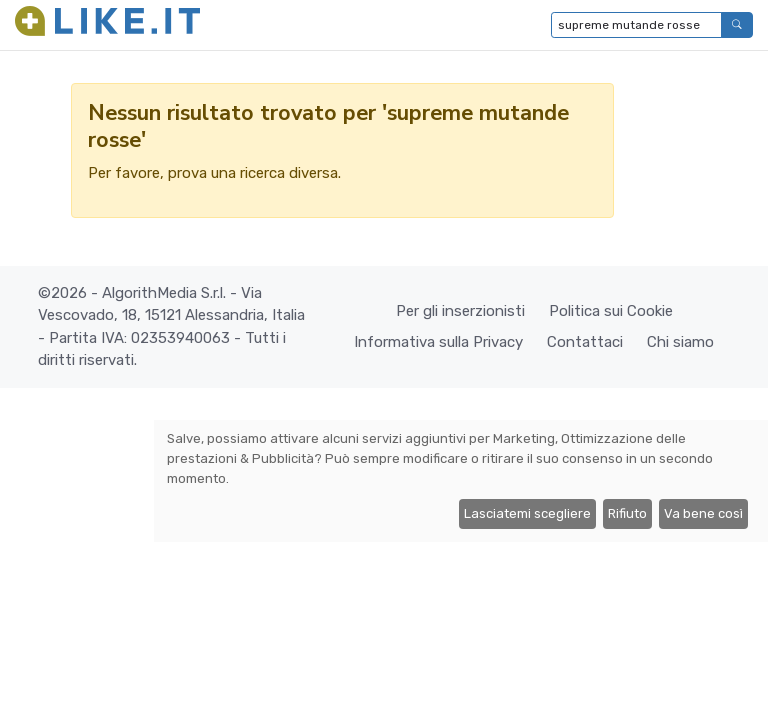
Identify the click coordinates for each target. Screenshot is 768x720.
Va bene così (703, 513)
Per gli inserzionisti (460, 311)
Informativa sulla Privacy (438, 342)
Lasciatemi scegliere (527, 513)
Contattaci (585, 342)
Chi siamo (680, 342)
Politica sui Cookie (611, 311)
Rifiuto (627, 513)
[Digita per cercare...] (636, 25)
